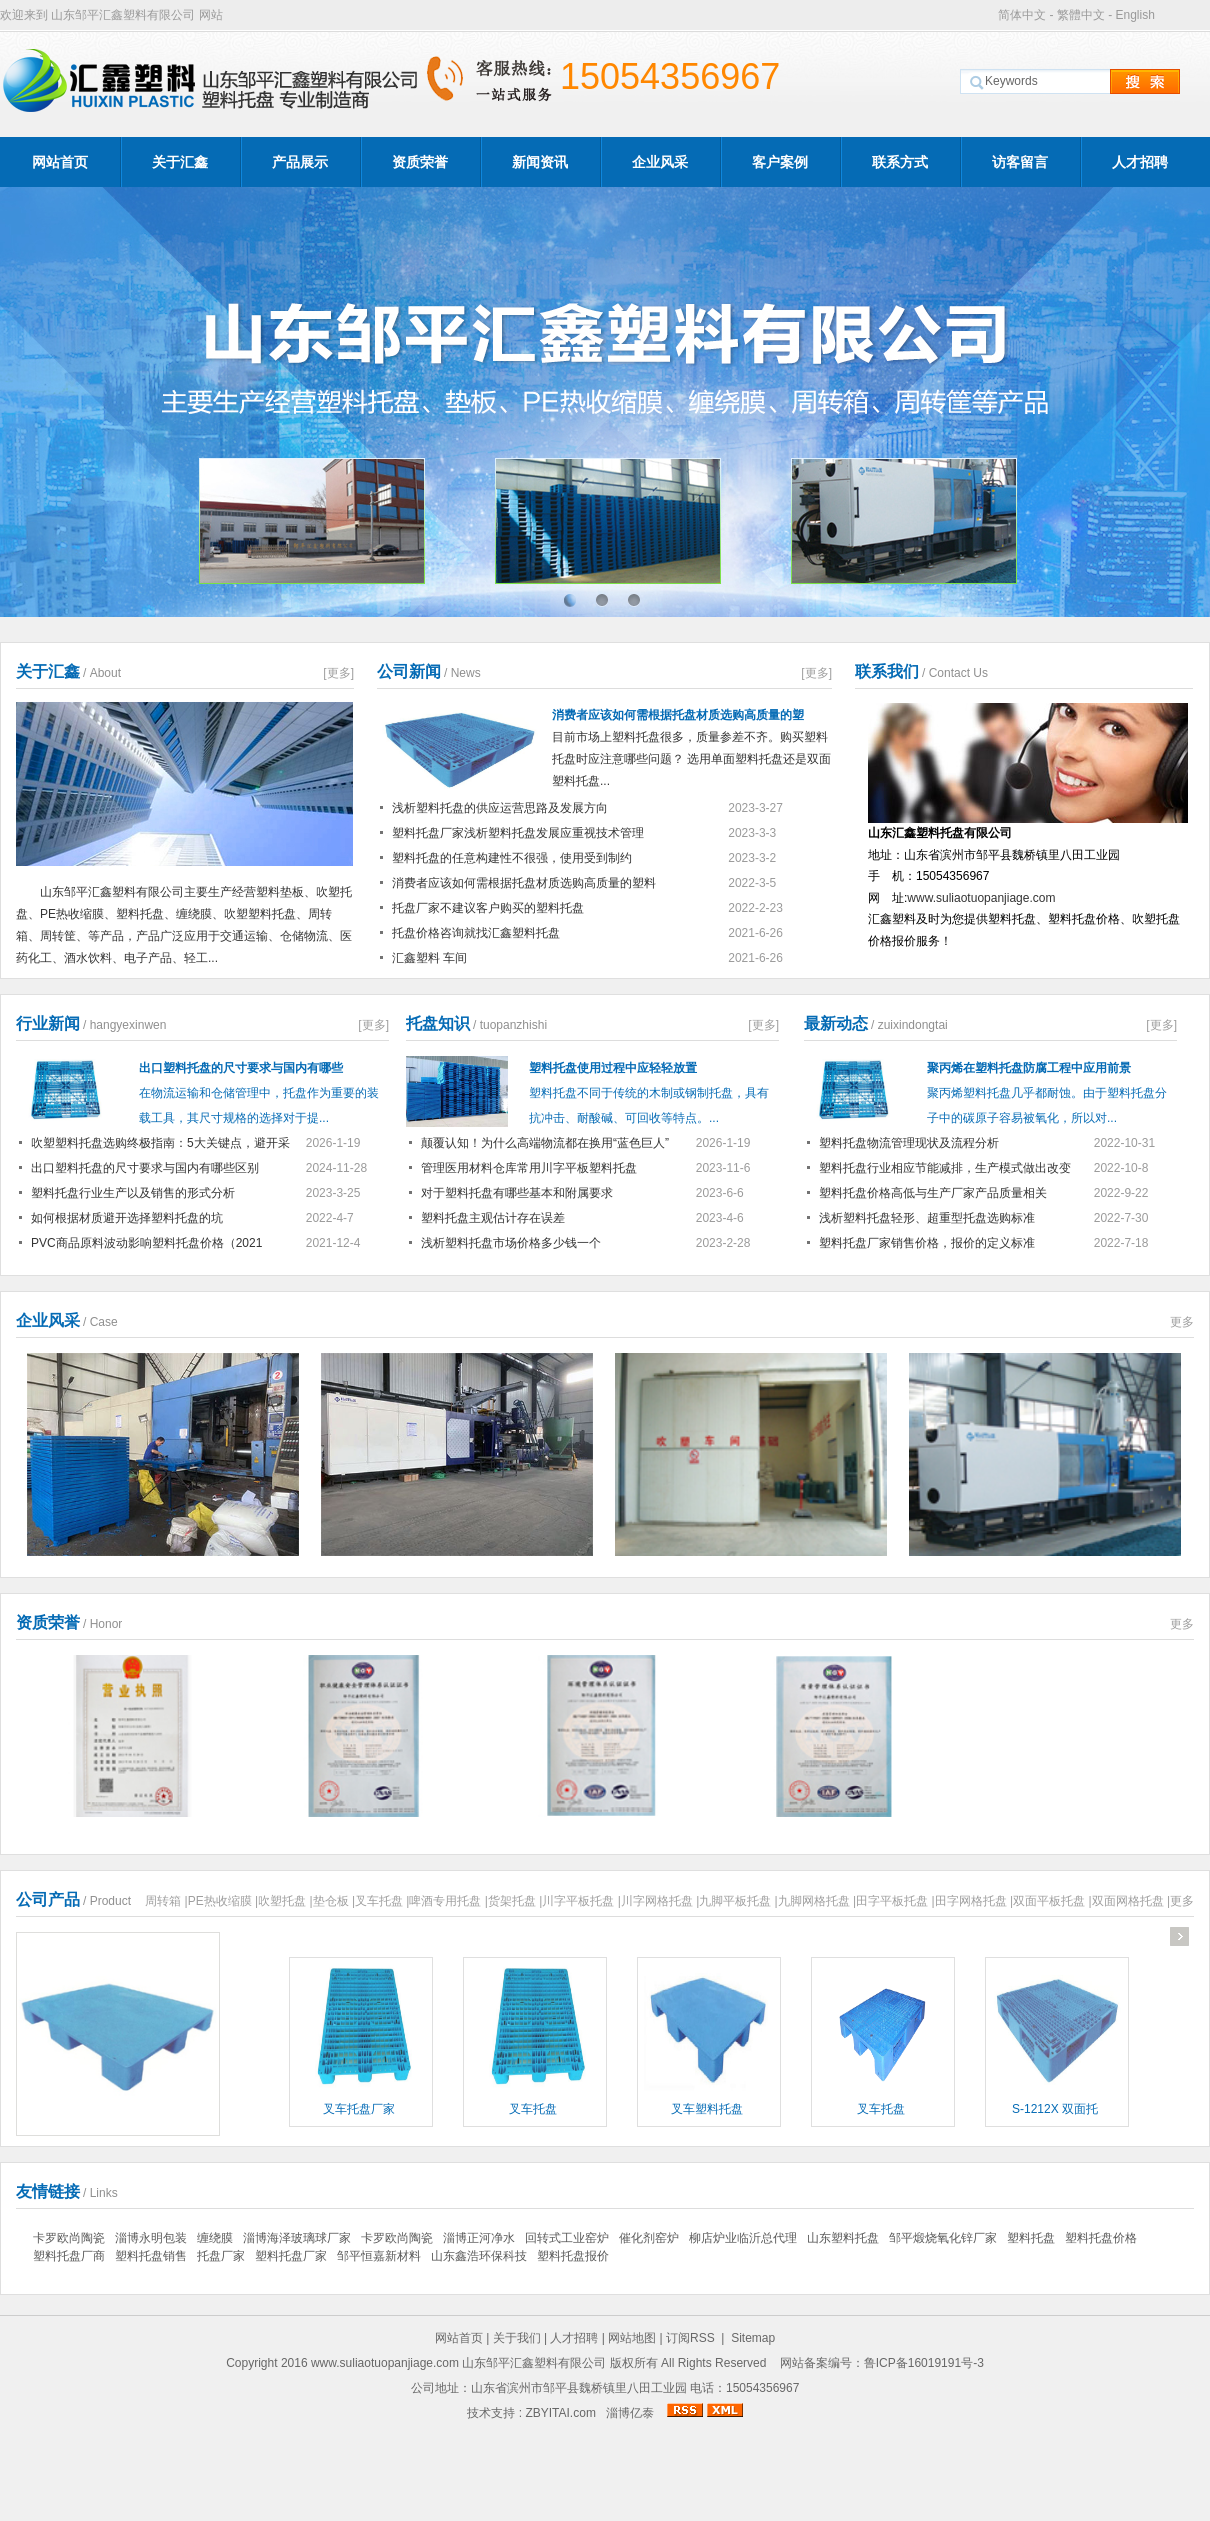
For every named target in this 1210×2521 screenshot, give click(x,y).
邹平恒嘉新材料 (379, 2256)
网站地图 (632, 2338)
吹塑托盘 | (285, 1901)
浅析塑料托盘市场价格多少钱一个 (511, 1243)
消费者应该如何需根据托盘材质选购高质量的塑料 (524, 883)
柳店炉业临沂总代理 (743, 2238)
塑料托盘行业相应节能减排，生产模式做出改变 (945, 1168)
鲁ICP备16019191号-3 (924, 2363)
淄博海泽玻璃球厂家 (297, 2238)
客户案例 (780, 162)
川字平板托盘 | (581, 1901)
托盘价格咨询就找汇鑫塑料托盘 (476, 933)
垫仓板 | (334, 1901)
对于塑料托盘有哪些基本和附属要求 (517, 1193)
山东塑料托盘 (843, 2238)
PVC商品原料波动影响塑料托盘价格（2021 (146, 1243)
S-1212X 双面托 (1055, 2109)
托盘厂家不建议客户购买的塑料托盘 (488, 908)
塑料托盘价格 (1101, 2238)
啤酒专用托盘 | (448, 1901)
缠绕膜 (215, 2238)
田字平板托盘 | (895, 1901)
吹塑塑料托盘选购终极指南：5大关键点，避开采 (160, 1143)
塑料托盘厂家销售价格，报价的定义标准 (927, 1243)
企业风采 (660, 162)
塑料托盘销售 (151, 2256)
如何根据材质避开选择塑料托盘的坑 (127, 1218)
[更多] (338, 673)
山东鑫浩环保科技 (479, 2256)
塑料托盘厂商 (69, 2256)
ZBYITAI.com (560, 2413)
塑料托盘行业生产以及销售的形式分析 (133, 1193)
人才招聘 (1140, 162)
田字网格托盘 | (974, 1901)
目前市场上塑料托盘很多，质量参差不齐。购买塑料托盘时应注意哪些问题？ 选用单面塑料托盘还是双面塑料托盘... (692, 744)
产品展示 (300, 162)
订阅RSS (690, 2338)
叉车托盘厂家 (359, 2109)
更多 (1182, 1322)
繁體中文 (1081, 15)
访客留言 (1020, 162)
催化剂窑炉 (649, 2238)
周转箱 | (166, 1901)
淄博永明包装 (151, 2238)
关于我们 (517, 2338)
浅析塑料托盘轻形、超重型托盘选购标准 (927, 1218)
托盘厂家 (221, 2256)
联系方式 (900, 162)
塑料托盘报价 (573, 2256)
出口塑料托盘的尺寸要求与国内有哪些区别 (145, 1168)
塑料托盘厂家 (291, 2256)
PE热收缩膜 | (223, 1901)
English (1134, 15)
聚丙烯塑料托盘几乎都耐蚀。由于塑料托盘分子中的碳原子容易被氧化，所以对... (1047, 1105)
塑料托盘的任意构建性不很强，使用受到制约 (512, 858)
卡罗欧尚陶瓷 (69, 2238)
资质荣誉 (420, 162)
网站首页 (60, 162)
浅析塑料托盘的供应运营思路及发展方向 (500, 808)
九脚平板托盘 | (738, 1901)
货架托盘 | (515, 1901)
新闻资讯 (540, 162)
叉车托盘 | (382, 1901)
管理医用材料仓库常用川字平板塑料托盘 (529, 1168)
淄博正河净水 (479, 2238)
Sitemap (753, 2338)
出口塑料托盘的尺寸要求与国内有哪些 (241, 1068)
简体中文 (1022, 15)
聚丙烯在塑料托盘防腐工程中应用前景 (1029, 1068)
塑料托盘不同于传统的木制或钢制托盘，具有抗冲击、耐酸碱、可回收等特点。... (649, 1105)
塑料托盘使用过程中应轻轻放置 (613, 1068)
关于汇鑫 (180, 162)
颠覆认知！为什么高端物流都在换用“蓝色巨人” (545, 1143)
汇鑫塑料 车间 (429, 958)
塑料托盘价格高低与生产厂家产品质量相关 (933, 1193)
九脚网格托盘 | (817, 1901)
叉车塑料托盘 (707, 2109)
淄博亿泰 (630, 2413)
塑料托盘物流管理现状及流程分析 (909, 1143)
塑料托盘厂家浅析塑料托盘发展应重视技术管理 (518, 833)
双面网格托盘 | (1131, 1901)
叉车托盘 (533, 2109)
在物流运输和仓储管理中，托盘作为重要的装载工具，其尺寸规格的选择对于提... (259, 1105)
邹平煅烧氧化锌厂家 (943, 2238)
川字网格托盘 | (660, 1901)
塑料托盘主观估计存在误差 (493, 1218)
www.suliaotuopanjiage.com (981, 898)
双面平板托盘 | (1052, 1901)
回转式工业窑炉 (567, 2238)
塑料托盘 (1031, 2238)
